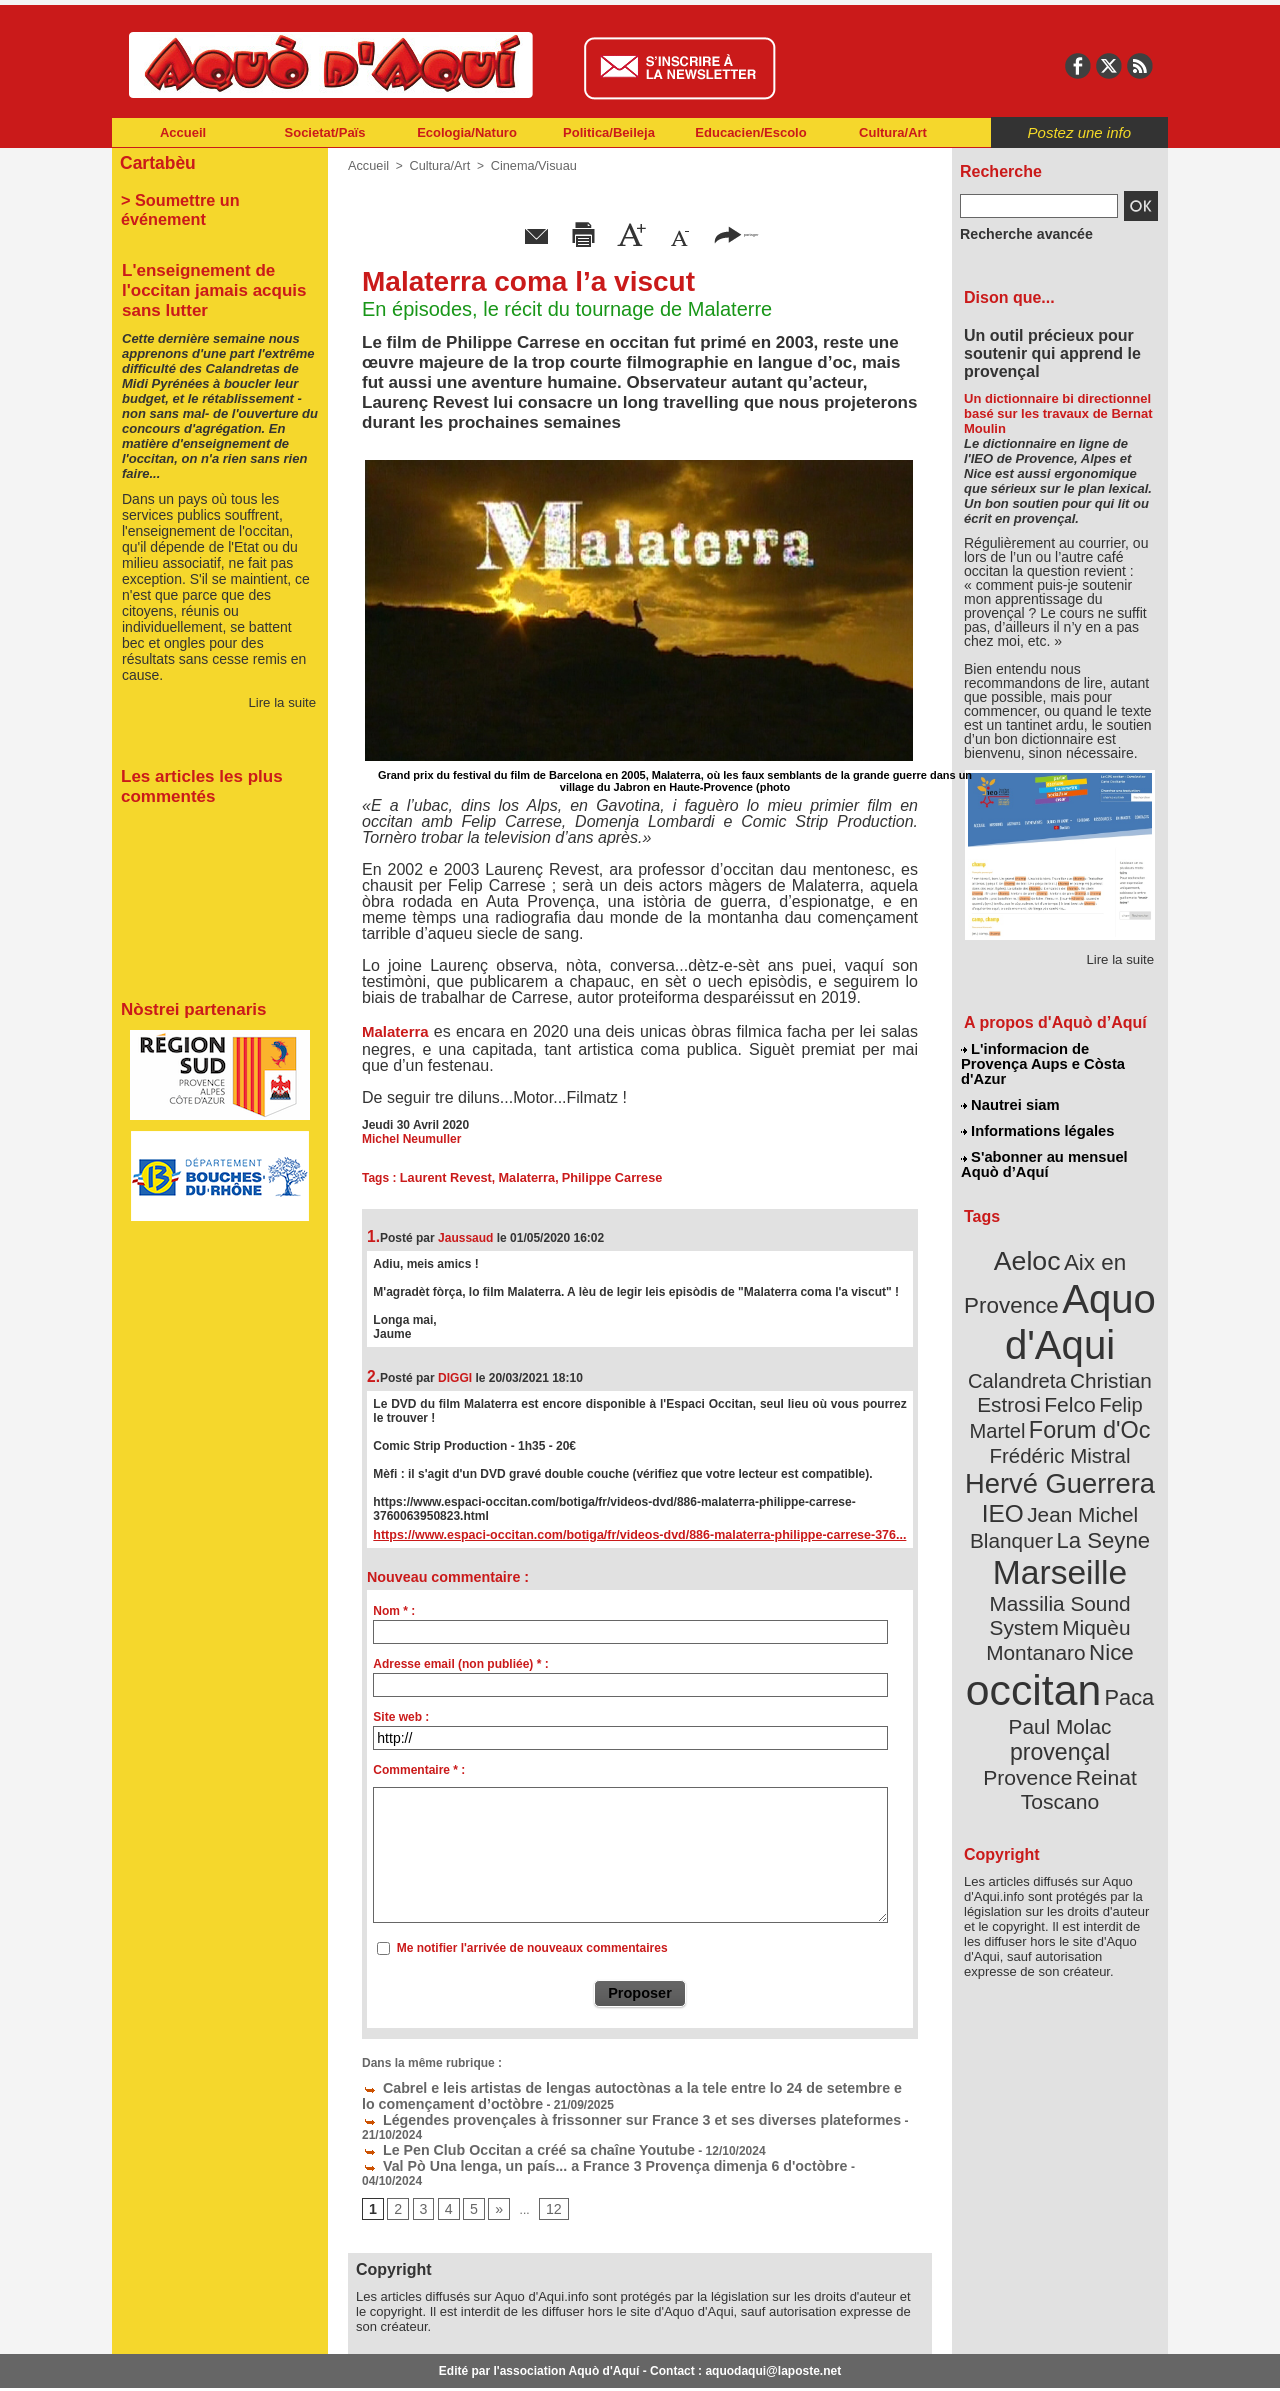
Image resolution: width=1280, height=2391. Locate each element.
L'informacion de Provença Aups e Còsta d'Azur (1058, 1055)
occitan (1037, 1560)
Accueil (183, 132)
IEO (1011, 1429)
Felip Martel (1030, 1357)
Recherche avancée (1016, 233)
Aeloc (1032, 1232)
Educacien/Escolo (750, 132)
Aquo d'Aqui (1055, 1284)
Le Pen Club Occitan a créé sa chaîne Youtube (503, 2126)
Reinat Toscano (1076, 1625)
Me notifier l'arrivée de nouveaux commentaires (532, 1946)
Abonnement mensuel (376, 2361)
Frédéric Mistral (1081, 1380)
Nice (1104, 1528)
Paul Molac (1016, 1594)
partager (736, 232)
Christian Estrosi (1036, 1334)
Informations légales (1037, 1110)
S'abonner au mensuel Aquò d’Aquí (1043, 1141)
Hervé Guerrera (1060, 1404)
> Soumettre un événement (210, 196)
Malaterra (395, 1030)
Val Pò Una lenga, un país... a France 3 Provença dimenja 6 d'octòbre (568, 2140)
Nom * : (394, 1609)
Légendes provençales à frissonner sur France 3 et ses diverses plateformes (590, 2112)
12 (545, 2169)
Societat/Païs (325, 132)
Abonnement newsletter (200, 2361)
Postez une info (1079, 132)
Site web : (401, 1715)
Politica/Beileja (609, 132)
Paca (1119, 1566)
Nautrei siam (1011, 1086)
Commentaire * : (419, 1768)
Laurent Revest (443, 1176)
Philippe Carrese (600, 1176)
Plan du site (552, 2361)
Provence (1032, 1615)
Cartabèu (154, 161)
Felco (1125, 1334)
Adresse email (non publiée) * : (460, 1662)
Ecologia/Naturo (467, 132)
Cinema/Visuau (525, 165)
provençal (1105, 1593)
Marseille (1026, 1480)
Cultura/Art (893, 132)
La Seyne (1096, 1452)
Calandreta (1108, 1310)
